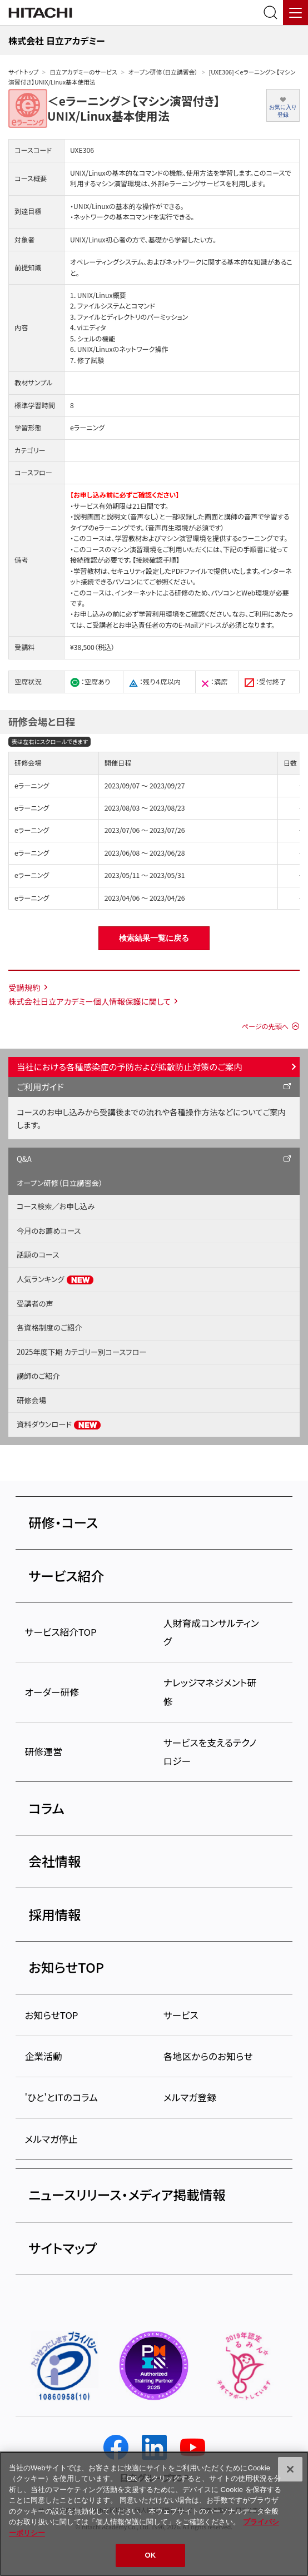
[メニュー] (295, 12)
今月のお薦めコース (49, 1230)
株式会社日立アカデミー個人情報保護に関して (89, 1001)
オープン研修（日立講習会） (163, 72)
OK (150, 2555)
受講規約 (24, 987)
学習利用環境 (158, 614)
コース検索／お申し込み (56, 1206)
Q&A (24, 1159)
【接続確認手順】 (156, 560)
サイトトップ (23, 72)
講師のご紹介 (38, 1376)
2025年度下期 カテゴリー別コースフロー (81, 1352)
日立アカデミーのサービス (83, 72)
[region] (154, 2513)
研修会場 (31, 1400)
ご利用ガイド (40, 1086)
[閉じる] (290, 2469)
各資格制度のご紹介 (49, 1327)
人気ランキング (55, 1279)
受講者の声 (35, 1303)
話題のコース (38, 1254)
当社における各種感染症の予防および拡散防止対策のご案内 (129, 1066)
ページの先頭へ (265, 1026)
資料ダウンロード (59, 1424)
